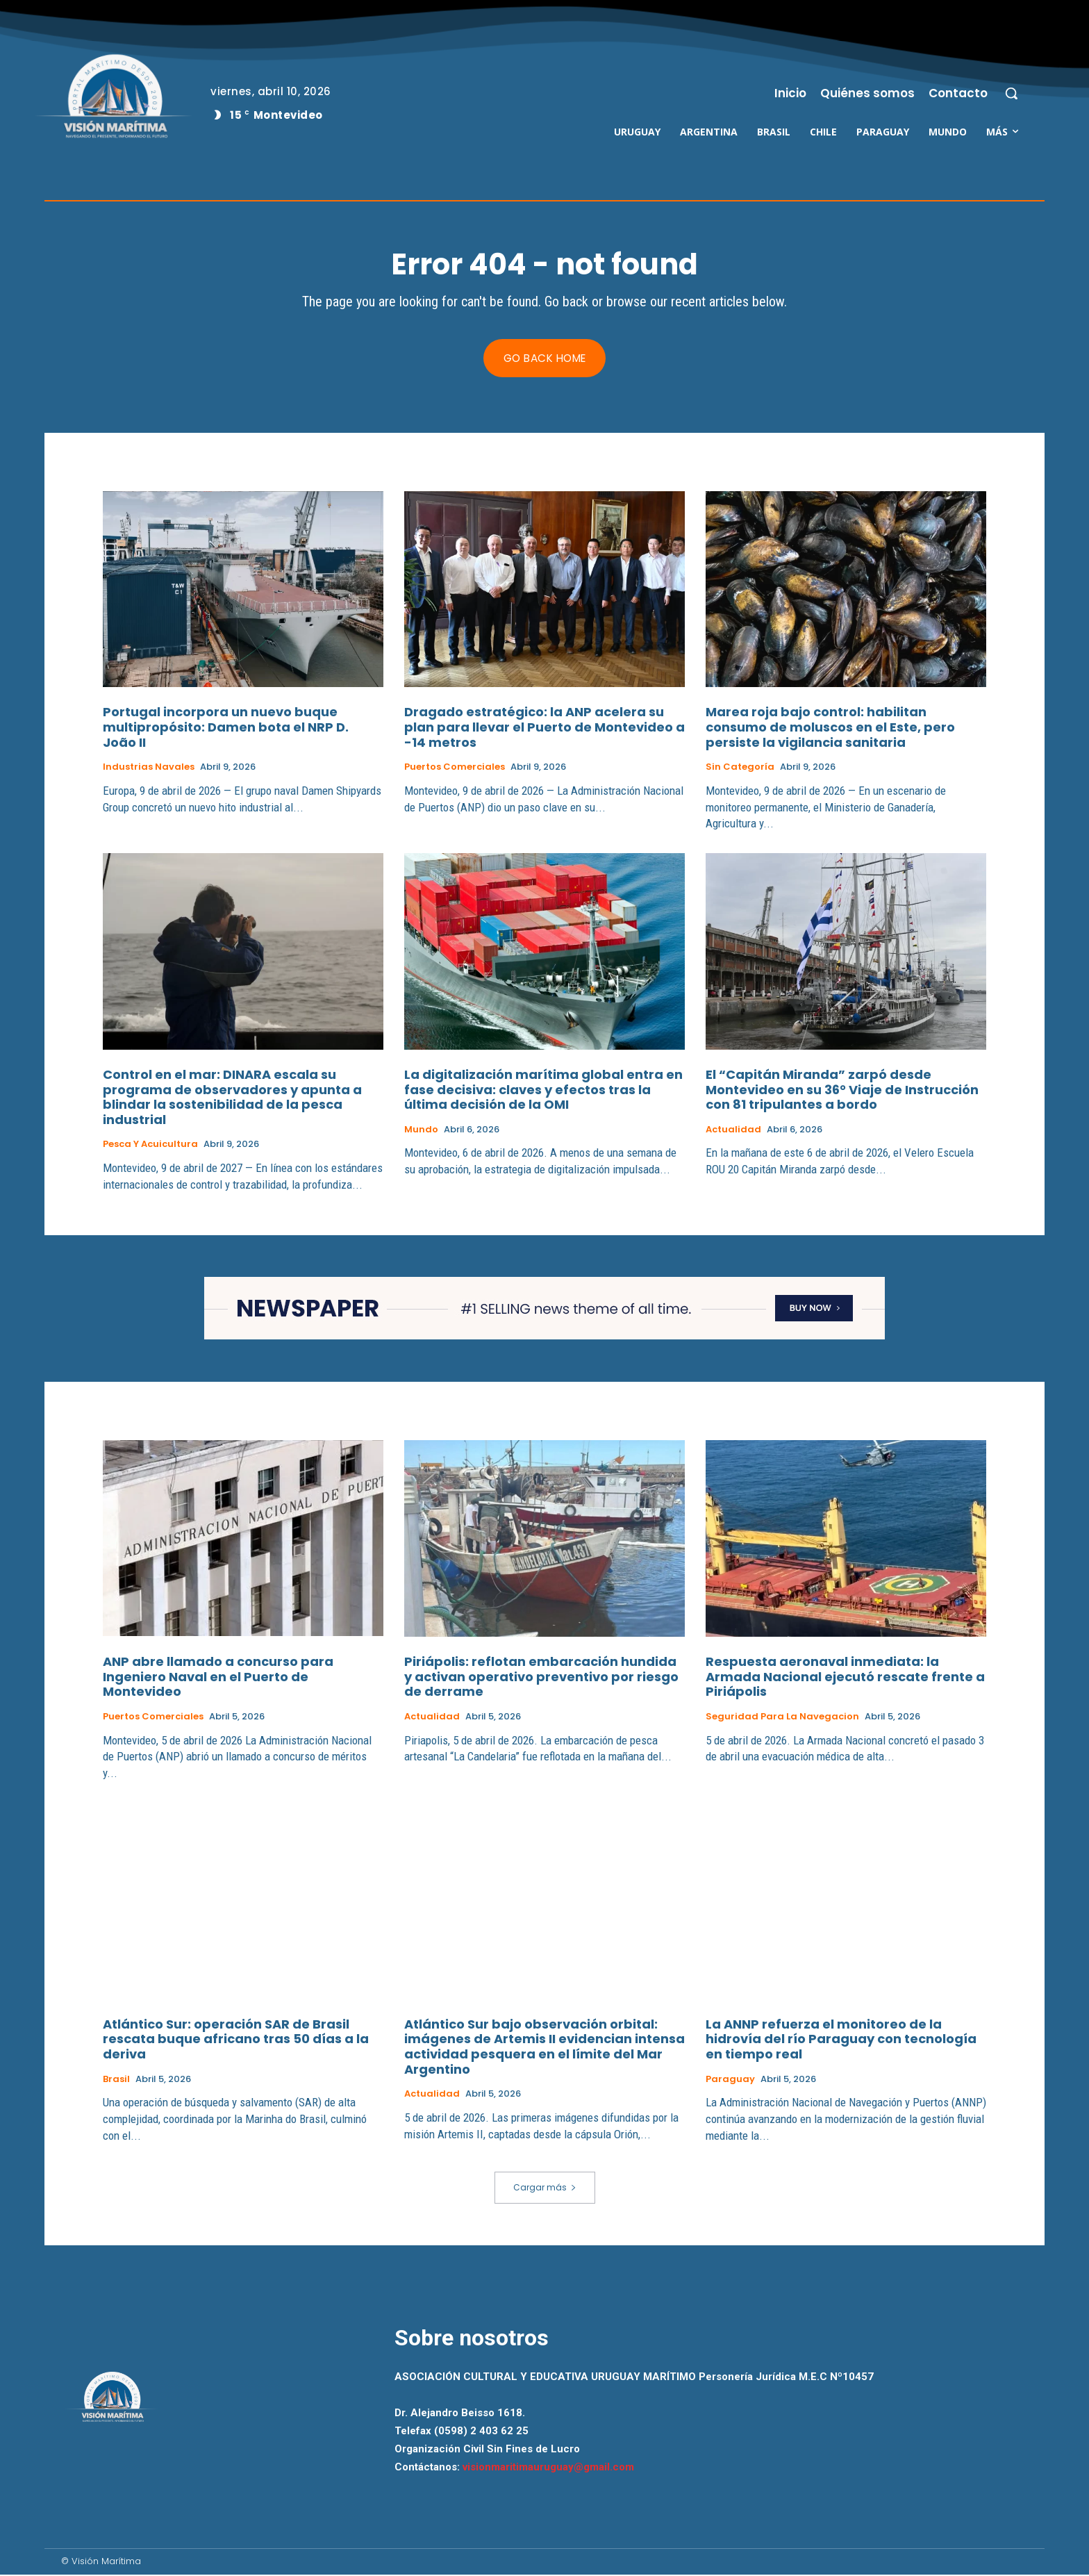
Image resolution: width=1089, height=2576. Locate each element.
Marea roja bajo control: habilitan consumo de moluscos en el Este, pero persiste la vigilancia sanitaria (830, 728)
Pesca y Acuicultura (150, 1145)
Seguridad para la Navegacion (782, 1717)
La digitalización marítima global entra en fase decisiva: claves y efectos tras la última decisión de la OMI (543, 1090)
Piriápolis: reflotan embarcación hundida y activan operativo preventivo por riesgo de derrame (541, 1677)
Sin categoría (740, 768)
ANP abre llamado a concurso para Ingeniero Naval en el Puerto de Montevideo (218, 1677)
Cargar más (544, 2188)
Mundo (421, 1130)
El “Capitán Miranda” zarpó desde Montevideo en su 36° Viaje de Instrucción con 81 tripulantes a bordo (842, 1090)
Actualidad (733, 1130)
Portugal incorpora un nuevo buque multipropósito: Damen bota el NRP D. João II (226, 728)
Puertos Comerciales (454, 768)
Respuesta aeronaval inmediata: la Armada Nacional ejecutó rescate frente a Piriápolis (845, 1677)
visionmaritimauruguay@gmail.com (548, 2468)
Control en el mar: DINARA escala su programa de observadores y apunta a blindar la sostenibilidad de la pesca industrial (232, 1098)
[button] (1011, 93)
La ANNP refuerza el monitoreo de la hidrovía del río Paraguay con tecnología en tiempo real (841, 2039)
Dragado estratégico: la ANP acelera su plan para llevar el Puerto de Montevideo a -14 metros (544, 728)
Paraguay (730, 2079)
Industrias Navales (148, 768)
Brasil (116, 2079)
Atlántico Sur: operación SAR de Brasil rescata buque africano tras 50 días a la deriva (236, 2039)
